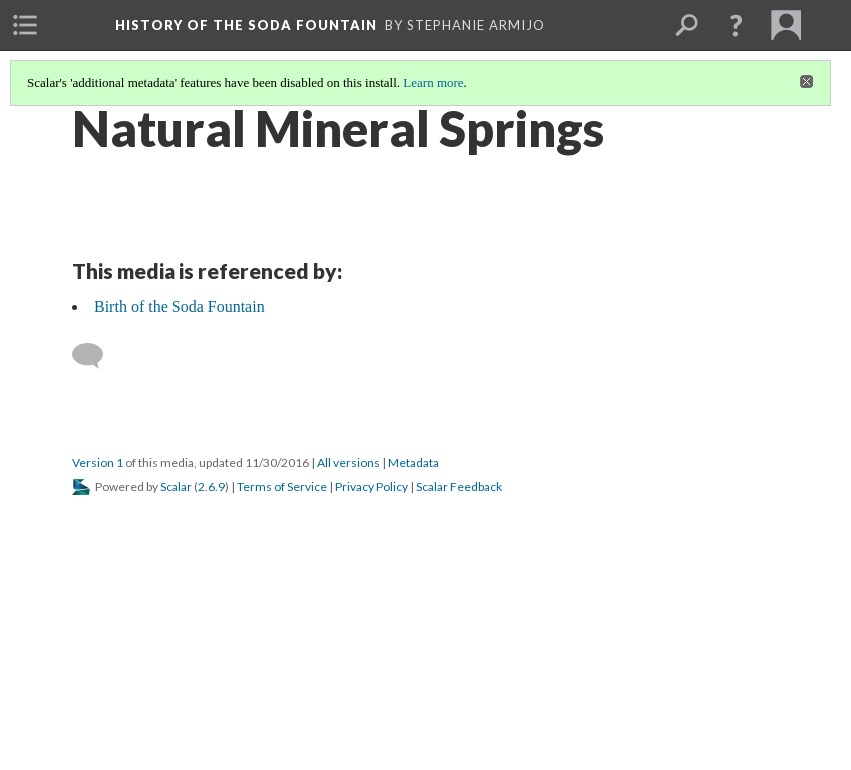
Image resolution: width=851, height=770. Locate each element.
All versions (348, 462)
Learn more (433, 82)
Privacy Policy (371, 486)
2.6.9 (211, 486)
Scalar (176, 486)
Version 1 (97, 462)
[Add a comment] (96, 356)
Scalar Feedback (459, 486)
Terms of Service (282, 486)
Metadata (413, 462)
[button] (736, 25)
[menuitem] (25, 25)
